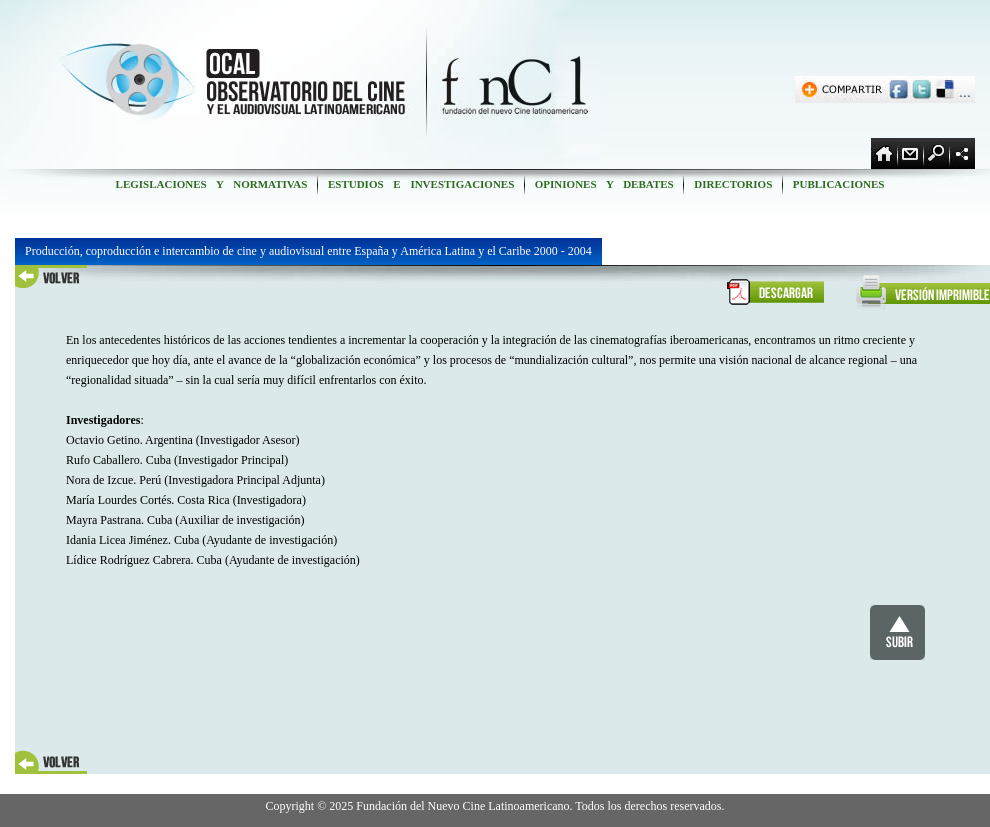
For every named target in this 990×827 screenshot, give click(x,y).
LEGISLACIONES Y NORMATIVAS (211, 184)
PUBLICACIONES (838, 184)
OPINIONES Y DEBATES (604, 184)
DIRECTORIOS (733, 184)
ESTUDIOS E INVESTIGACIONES (421, 184)
